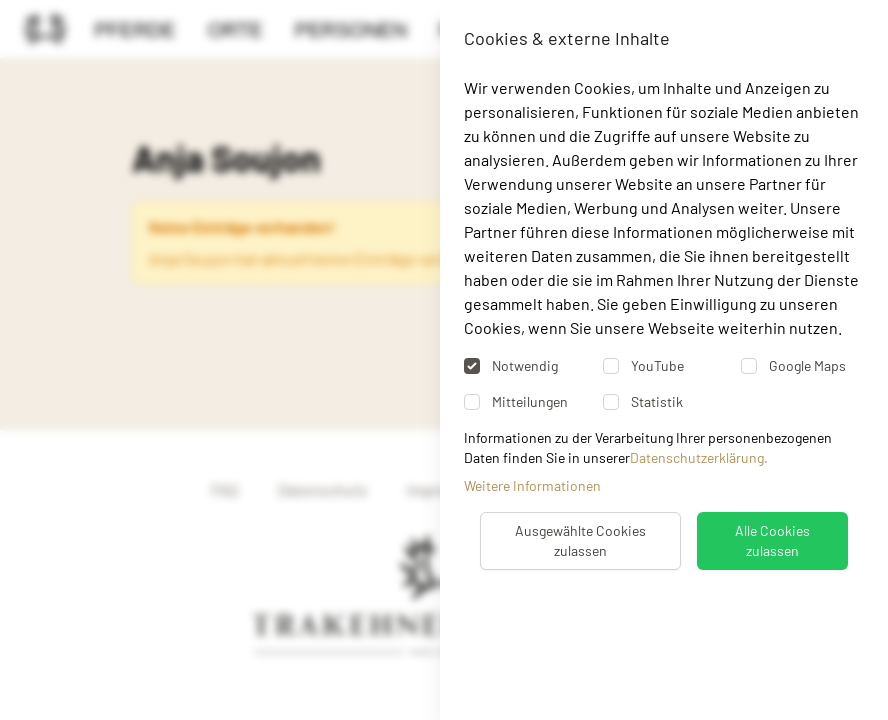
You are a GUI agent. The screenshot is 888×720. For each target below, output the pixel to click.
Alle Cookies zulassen (772, 540)
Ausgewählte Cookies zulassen (580, 540)
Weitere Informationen (532, 485)
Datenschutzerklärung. (699, 457)
